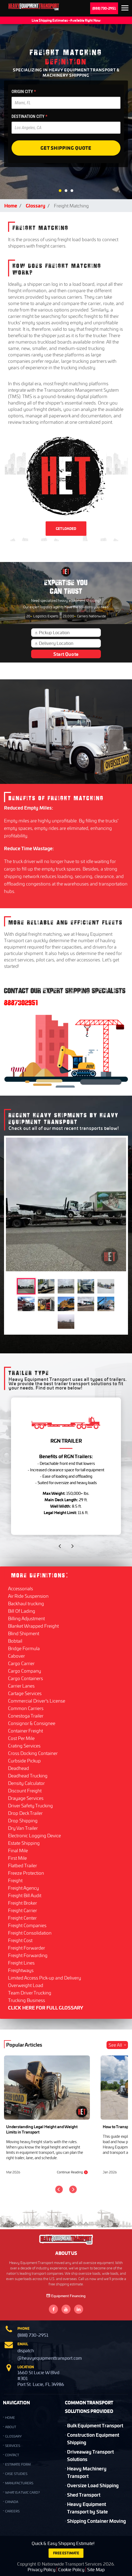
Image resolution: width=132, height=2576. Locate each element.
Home (10, 205)
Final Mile (18, 1850)
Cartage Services (25, 1693)
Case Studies (16, 2473)
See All (118, 2045)
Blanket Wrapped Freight (33, 1626)
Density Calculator (26, 1783)
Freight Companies (27, 1925)
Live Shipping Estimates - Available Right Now (66, 20)
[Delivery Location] (68, 643)
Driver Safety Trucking (30, 1805)
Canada (11, 2502)
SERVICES (12, 2445)
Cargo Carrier (21, 1663)
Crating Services (24, 1745)
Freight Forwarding (27, 1955)
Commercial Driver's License (36, 1700)
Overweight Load (25, 1985)
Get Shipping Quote (66, 148)
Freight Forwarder (26, 1947)
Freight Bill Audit (24, 1895)
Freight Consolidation (30, 1933)
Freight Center (22, 1918)
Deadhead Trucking (27, 1775)
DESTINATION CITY (29, 116)
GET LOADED (66, 528)
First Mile (17, 1858)
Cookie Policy (71, 2569)
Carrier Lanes (21, 1685)
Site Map (96, 2569)
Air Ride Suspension (28, 1596)
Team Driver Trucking (29, 1992)
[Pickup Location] (68, 633)
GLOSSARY (13, 2436)
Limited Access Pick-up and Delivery (44, 1977)
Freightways (21, 1970)
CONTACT (12, 2455)
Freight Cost (20, 1940)
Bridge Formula (24, 1648)
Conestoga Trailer (25, 1715)
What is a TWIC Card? (22, 2492)
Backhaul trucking (26, 1603)
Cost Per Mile (21, 1738)
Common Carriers (25, 1708)
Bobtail (15, 1641)
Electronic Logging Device (34, 1835)
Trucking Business (26, 2000)
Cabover (16, 1656)
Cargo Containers (25, 1678)
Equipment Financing (66, 2295)
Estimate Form (18, 2464)
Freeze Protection (26, 1873)
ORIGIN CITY (24, 91)
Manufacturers (19, 2483)
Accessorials (20, 1588)
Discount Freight (25, 1790)
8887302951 (21, 1003)
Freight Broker (22, 1903)
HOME (10, 2417)
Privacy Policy (41, 2569)
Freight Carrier (22, 1910)
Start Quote (66, 654)
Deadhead (18, 1768)
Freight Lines (21, 1962)
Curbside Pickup (24, 1760)
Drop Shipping (23, 1820)
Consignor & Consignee (31, 1723)
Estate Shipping (24, 1843)
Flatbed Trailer (22, 1865)
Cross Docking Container (33, 1753)
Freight (15, 1880)
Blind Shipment (23, 1633)
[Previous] (59, 2189)
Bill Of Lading (21, 1611)
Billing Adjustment (26, 1618)
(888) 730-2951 (104, 8)
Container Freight (25, 1730)
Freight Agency (23, 1888)
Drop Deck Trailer (25, 1813)
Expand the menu (125, 8)
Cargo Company (24, 1671)
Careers (12, 2511)
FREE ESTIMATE (66, 2553)
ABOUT (10, 2427)
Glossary (35, 205)
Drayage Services (25, 1798)
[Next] (73, 2189)
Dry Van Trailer (23, 1828)
